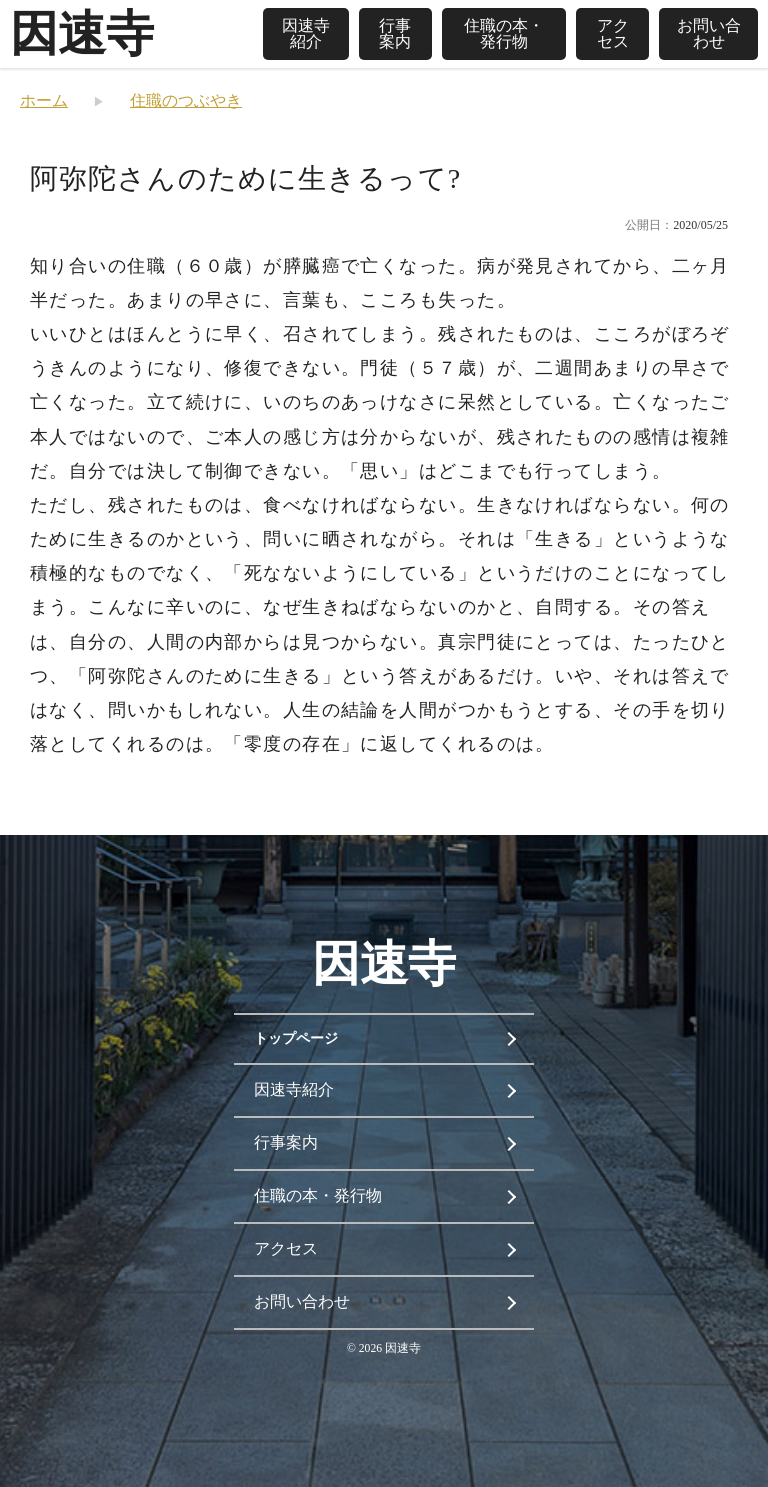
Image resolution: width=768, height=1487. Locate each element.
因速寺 (82, 33)
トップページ (296, 1038)
